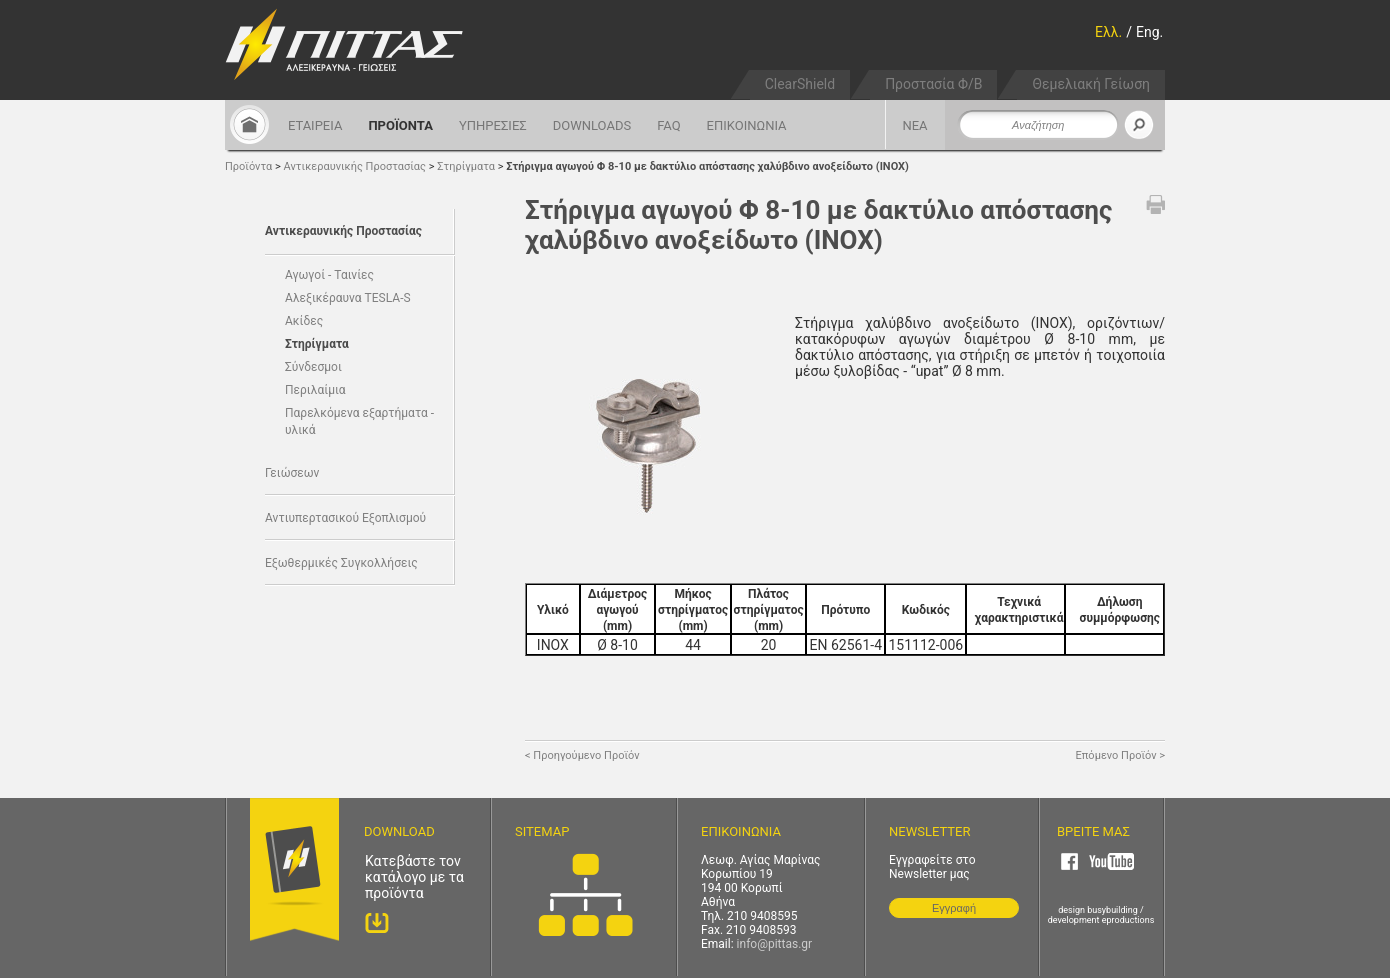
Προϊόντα (248, 166)
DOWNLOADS (592, 125)
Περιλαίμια (315, 390)
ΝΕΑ (914, 125)
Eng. (1149, 32)
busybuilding (1112, 910)
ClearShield (800, 84)
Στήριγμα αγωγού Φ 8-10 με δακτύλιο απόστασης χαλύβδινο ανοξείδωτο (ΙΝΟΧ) (707, 166)
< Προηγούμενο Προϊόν (582, 755)
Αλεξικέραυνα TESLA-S (348, 298)
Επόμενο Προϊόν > (1120, 755)
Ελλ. (1108, 32)
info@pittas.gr (775, 944)
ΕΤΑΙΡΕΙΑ (315, 125)
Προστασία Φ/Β (933, 84)
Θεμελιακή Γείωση (1091, 84)
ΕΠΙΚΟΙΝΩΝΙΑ (747, 125)
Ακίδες (304, 321)
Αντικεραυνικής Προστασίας (355, 166)
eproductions (1128, 920)
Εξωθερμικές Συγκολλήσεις (341, 563)
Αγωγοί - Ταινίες (329, 275)
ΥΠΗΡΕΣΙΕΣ (493, 125)
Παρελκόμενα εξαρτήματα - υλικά (359, 421)
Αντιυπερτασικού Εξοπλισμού (345, 518)
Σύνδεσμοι (313, 367)
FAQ (668, 125)
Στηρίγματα (467, 166)
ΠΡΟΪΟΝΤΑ (400, 125)
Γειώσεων (292, 473)
